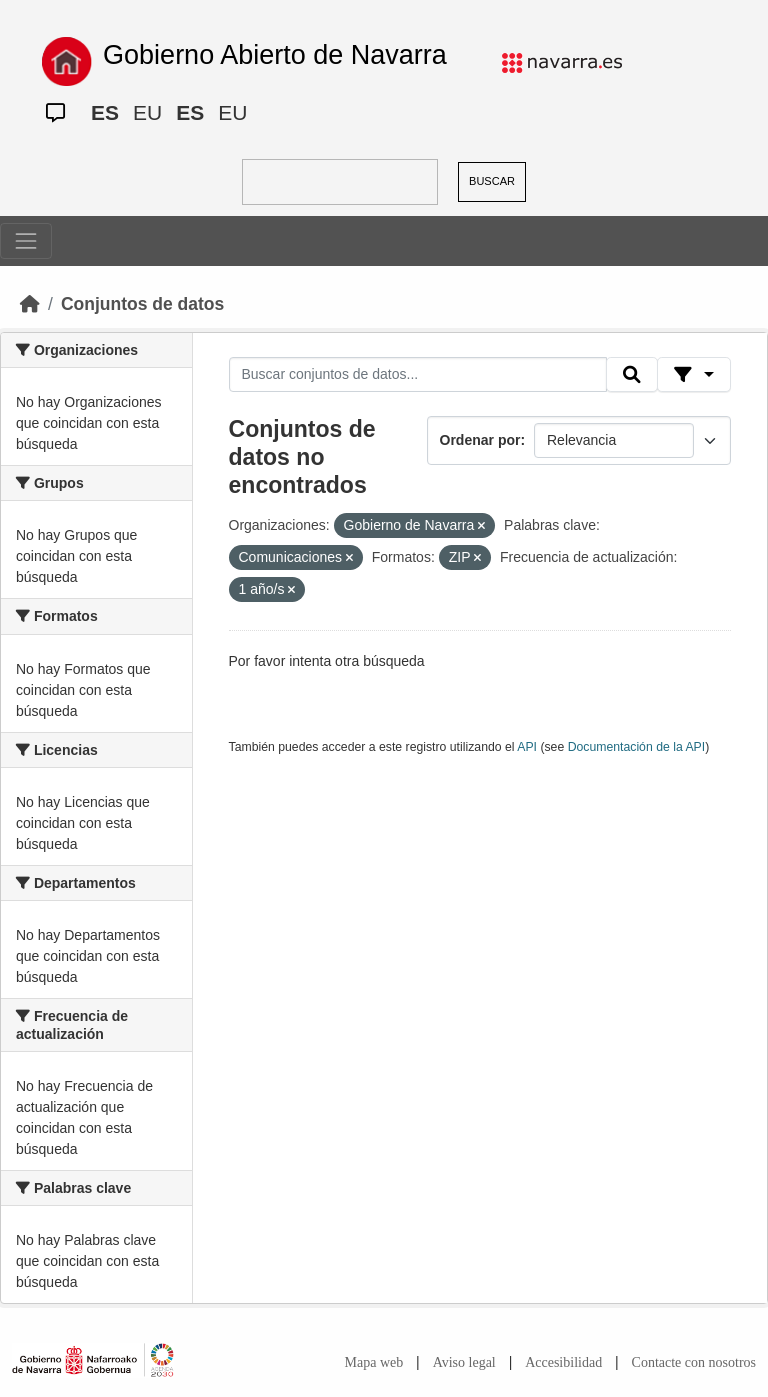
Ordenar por (480, 440)
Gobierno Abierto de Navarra (275, 55)
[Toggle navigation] (26, 241)
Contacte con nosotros (694, 1362)
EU (147, 112)
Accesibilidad (563, 1362)
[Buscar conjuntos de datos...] (418, 375)
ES (105, 112)
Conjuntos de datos (142, 304)
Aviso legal (464, 1362)
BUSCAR (492, 181)
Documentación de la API (637, 747)
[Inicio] (30, 304)
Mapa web (374, 1362)
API (527, 747)
